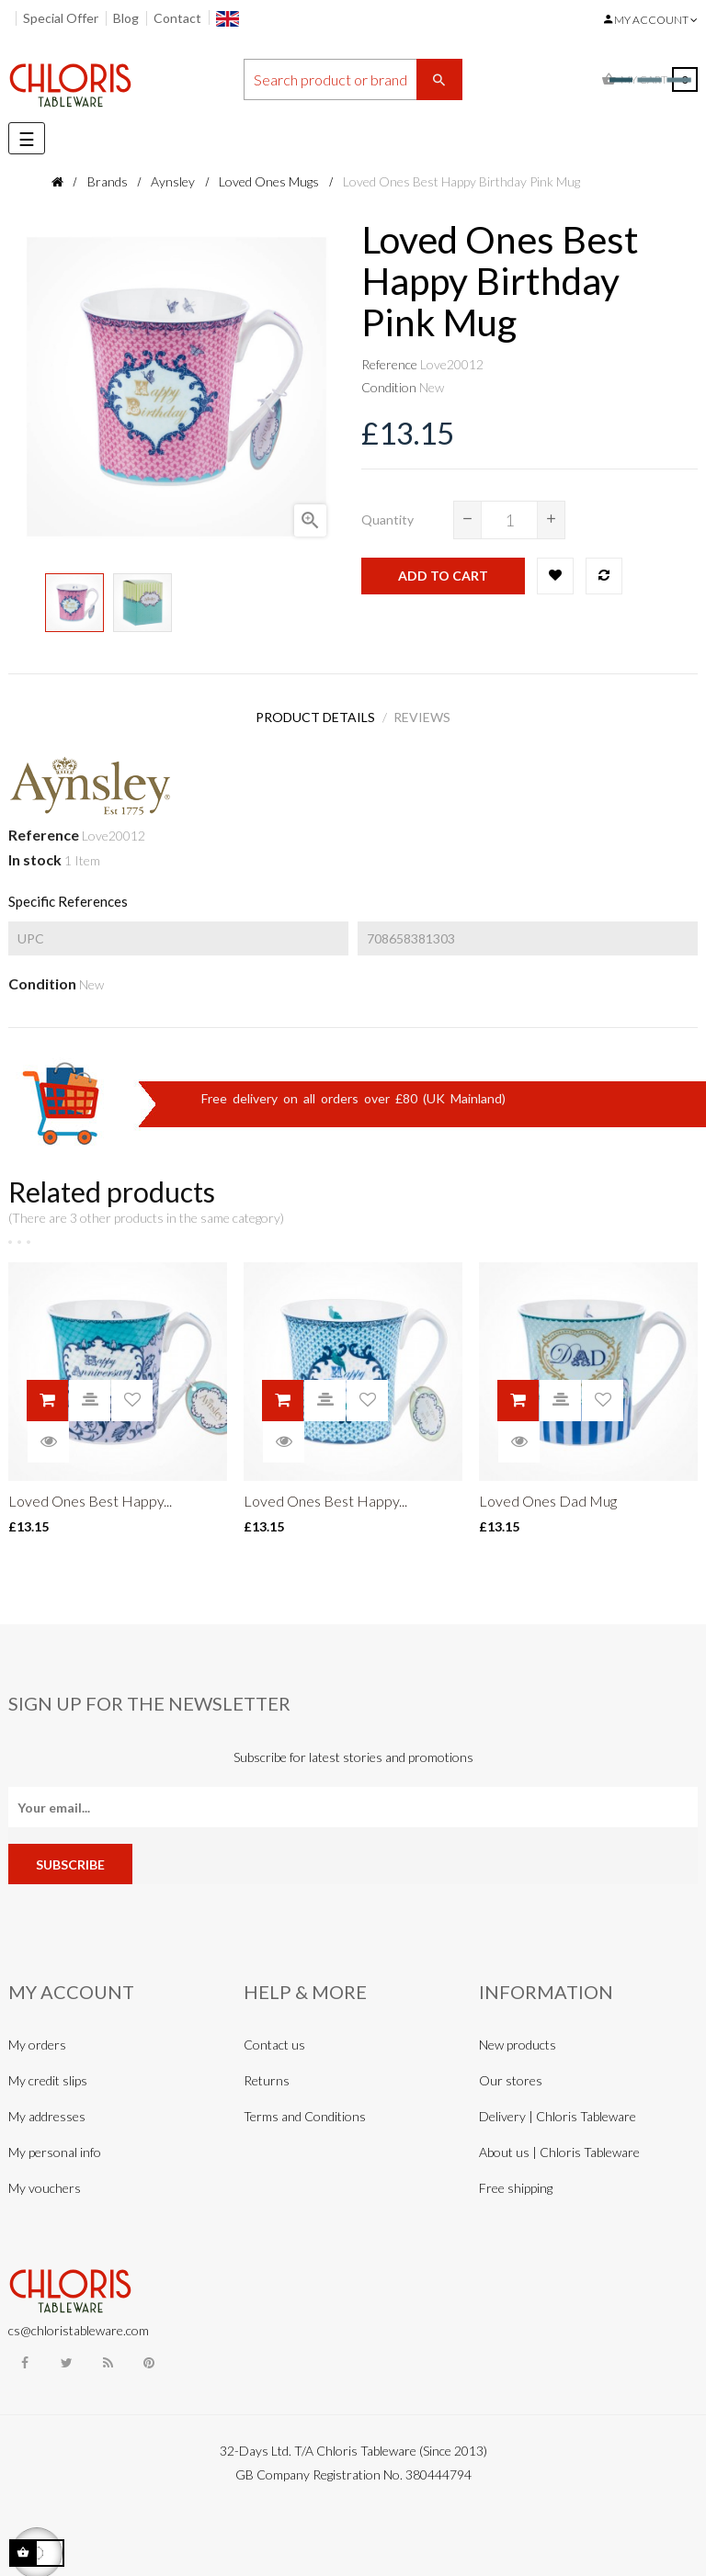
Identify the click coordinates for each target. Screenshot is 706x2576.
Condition (388, 387)
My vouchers (44, 2181)
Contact (177, 18)
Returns (267, 2074)
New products (517, 2038)
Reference (389, 364)
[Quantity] (509, 520)
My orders (37, 2038)
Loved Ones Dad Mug (548, 1493)
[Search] (353, 79)
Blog (126, 18)
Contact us (274, 2038)
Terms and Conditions (305, 2110)
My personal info (54, 2145)
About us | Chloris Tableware (559, 2145)
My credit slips (47, 2074)
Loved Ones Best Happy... (90, 1493)
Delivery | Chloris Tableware (557, 2110)
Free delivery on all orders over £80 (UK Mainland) (353, 1091)
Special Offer (60, 18)
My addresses (46, 2110)
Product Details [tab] (310, 714)
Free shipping (515, 2181)
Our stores (510, 2074)
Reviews (427, 714)
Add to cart (443, 575)
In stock (35, 853)
